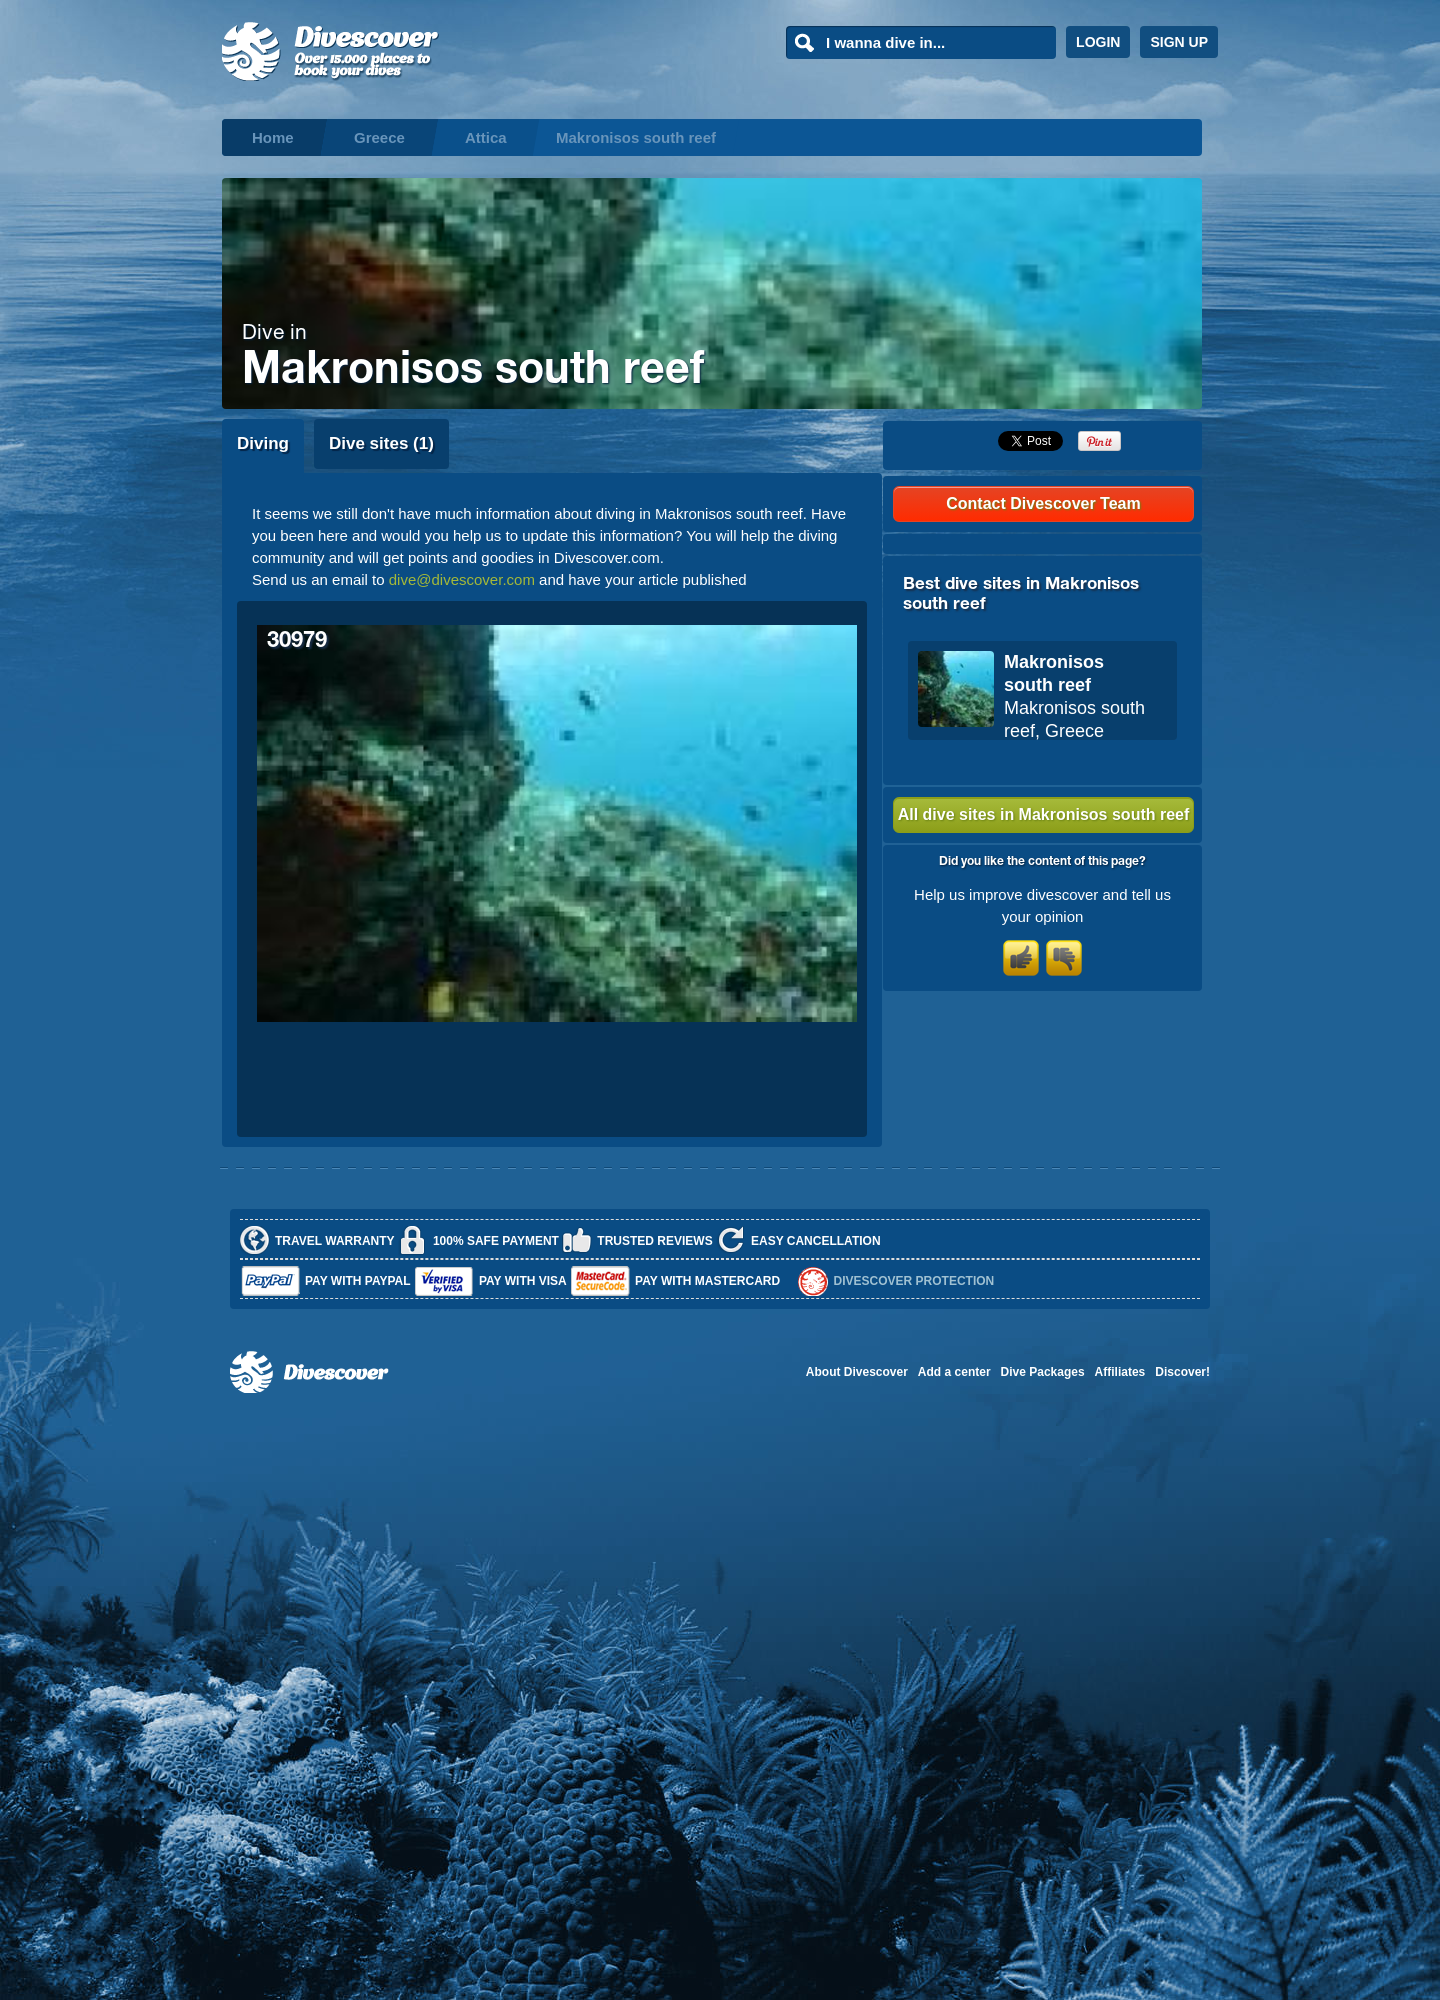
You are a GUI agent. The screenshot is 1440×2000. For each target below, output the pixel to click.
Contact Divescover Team (1043, 503)
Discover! (1182, 1372)
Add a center (954, 1372)
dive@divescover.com (462, 579)
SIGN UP (1179, 42)
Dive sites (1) (381, 443)
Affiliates (1120, 1372)
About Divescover (857, 1372)
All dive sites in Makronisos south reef (1044, 814)
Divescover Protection (914, 1281)
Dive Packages (1043, 1372)
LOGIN (1098, 42)
